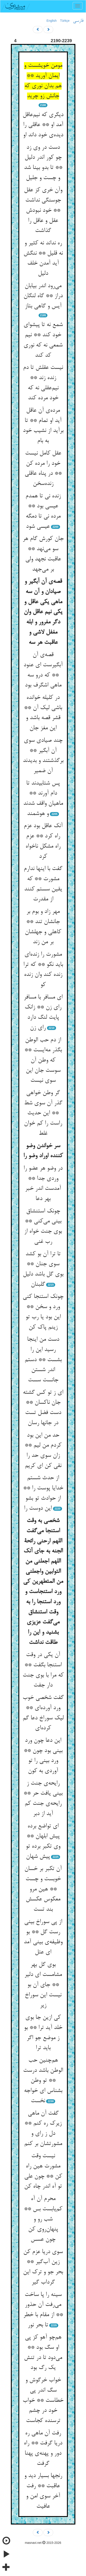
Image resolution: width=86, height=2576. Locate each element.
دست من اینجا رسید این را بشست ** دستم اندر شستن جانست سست (43, 1360)
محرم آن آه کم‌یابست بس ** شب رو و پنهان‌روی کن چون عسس (43, 2219)
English (52, 20)
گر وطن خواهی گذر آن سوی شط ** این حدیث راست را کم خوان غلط (43, 1113)
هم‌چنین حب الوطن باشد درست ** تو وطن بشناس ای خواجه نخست (43, 2081)
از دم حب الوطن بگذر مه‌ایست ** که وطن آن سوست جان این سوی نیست (43, 1060)
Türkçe (65, 20)
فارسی (78, 21)
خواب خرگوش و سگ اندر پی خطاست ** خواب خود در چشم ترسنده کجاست (43, 2400)
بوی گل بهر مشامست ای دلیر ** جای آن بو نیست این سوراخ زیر (43, 1985)
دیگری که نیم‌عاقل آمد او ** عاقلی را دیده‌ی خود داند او (43, 125)
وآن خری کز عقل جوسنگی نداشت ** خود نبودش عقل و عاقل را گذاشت (43, 210)
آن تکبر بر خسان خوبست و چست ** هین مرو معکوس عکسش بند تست (43, 1889)
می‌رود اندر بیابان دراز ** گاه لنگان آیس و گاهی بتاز (43, 296)
